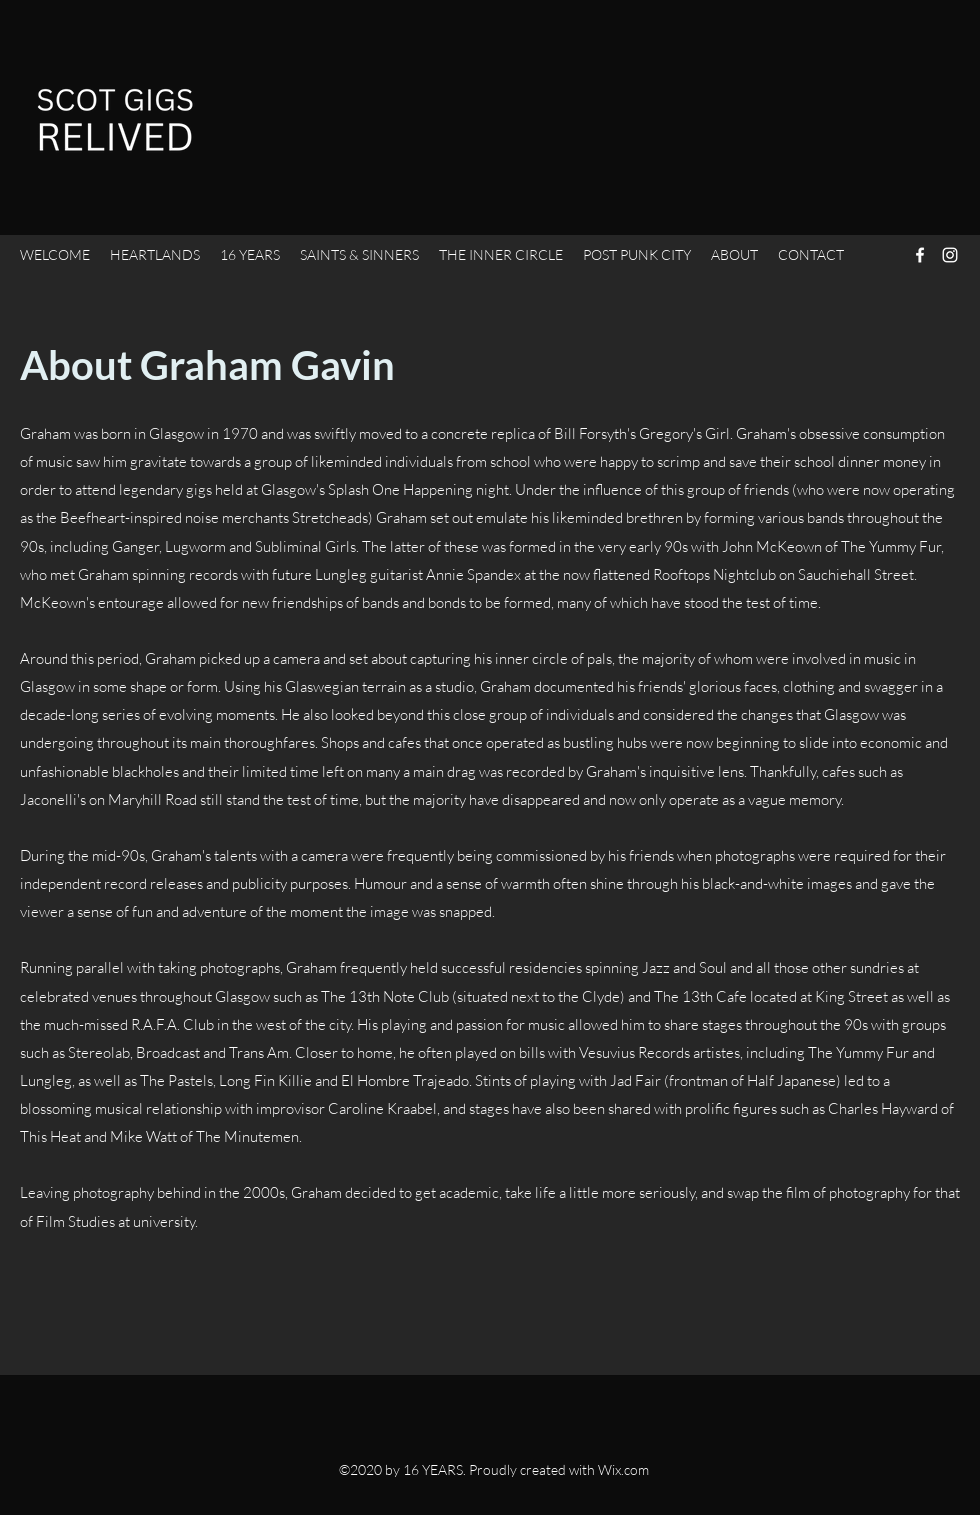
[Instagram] (950, 255)
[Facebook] (920, 255)
